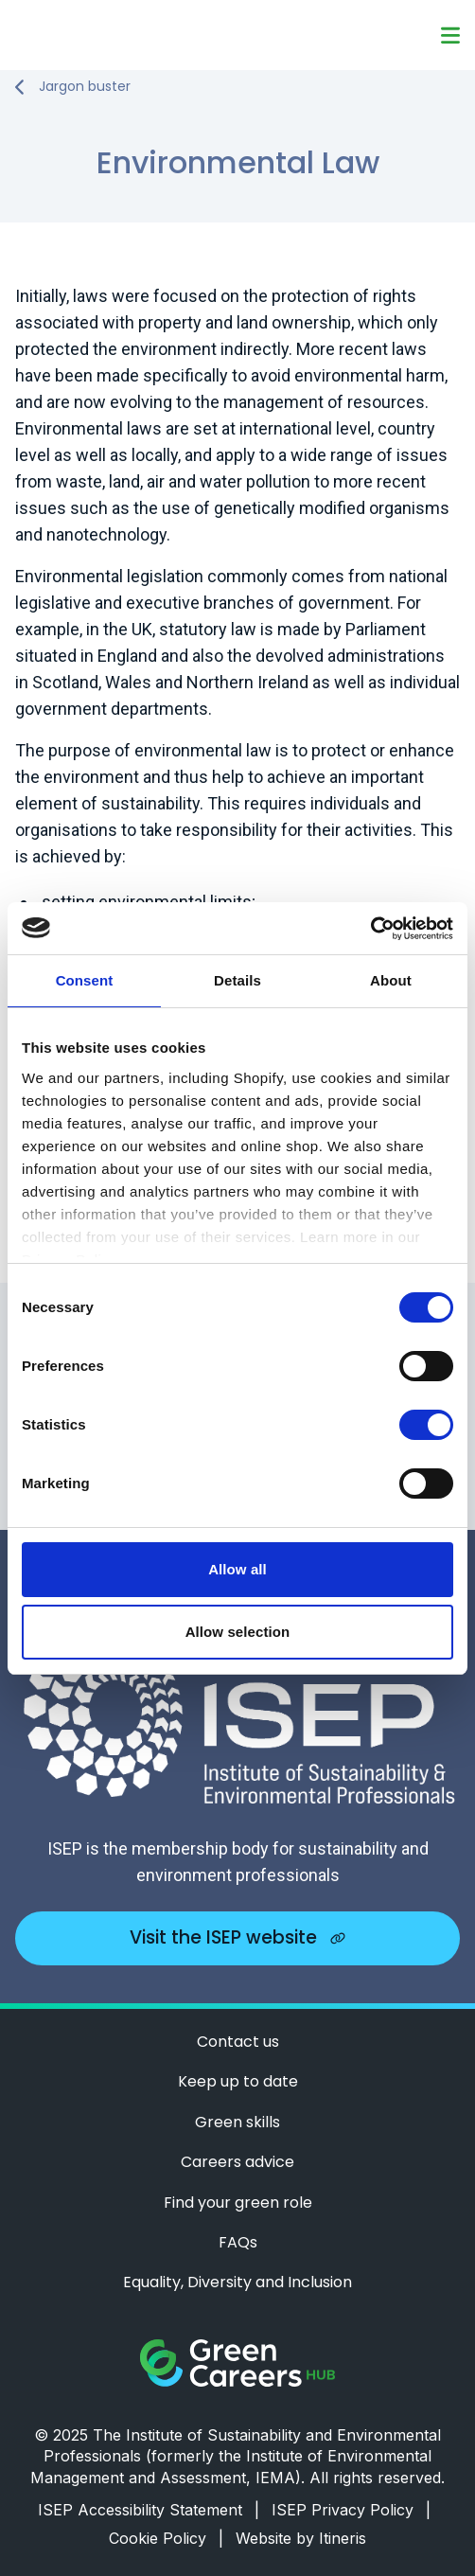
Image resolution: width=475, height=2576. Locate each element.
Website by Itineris (301, 2538)
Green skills (237, 2122)
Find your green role (238, 2203)
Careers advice (237, 2162)
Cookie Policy (166, 2538)
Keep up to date (238, 2081)
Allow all (237, 1569)
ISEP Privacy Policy (351, 2509)
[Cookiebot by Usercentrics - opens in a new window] (370, 928)
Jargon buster (85, 87)
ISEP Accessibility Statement (148, 2509)
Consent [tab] (85, 980)
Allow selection (237, 1632)
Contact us (238, 2042)
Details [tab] (237, 980)
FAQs (238, 2242)
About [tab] (391, 980)
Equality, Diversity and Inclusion (237, 2282)
